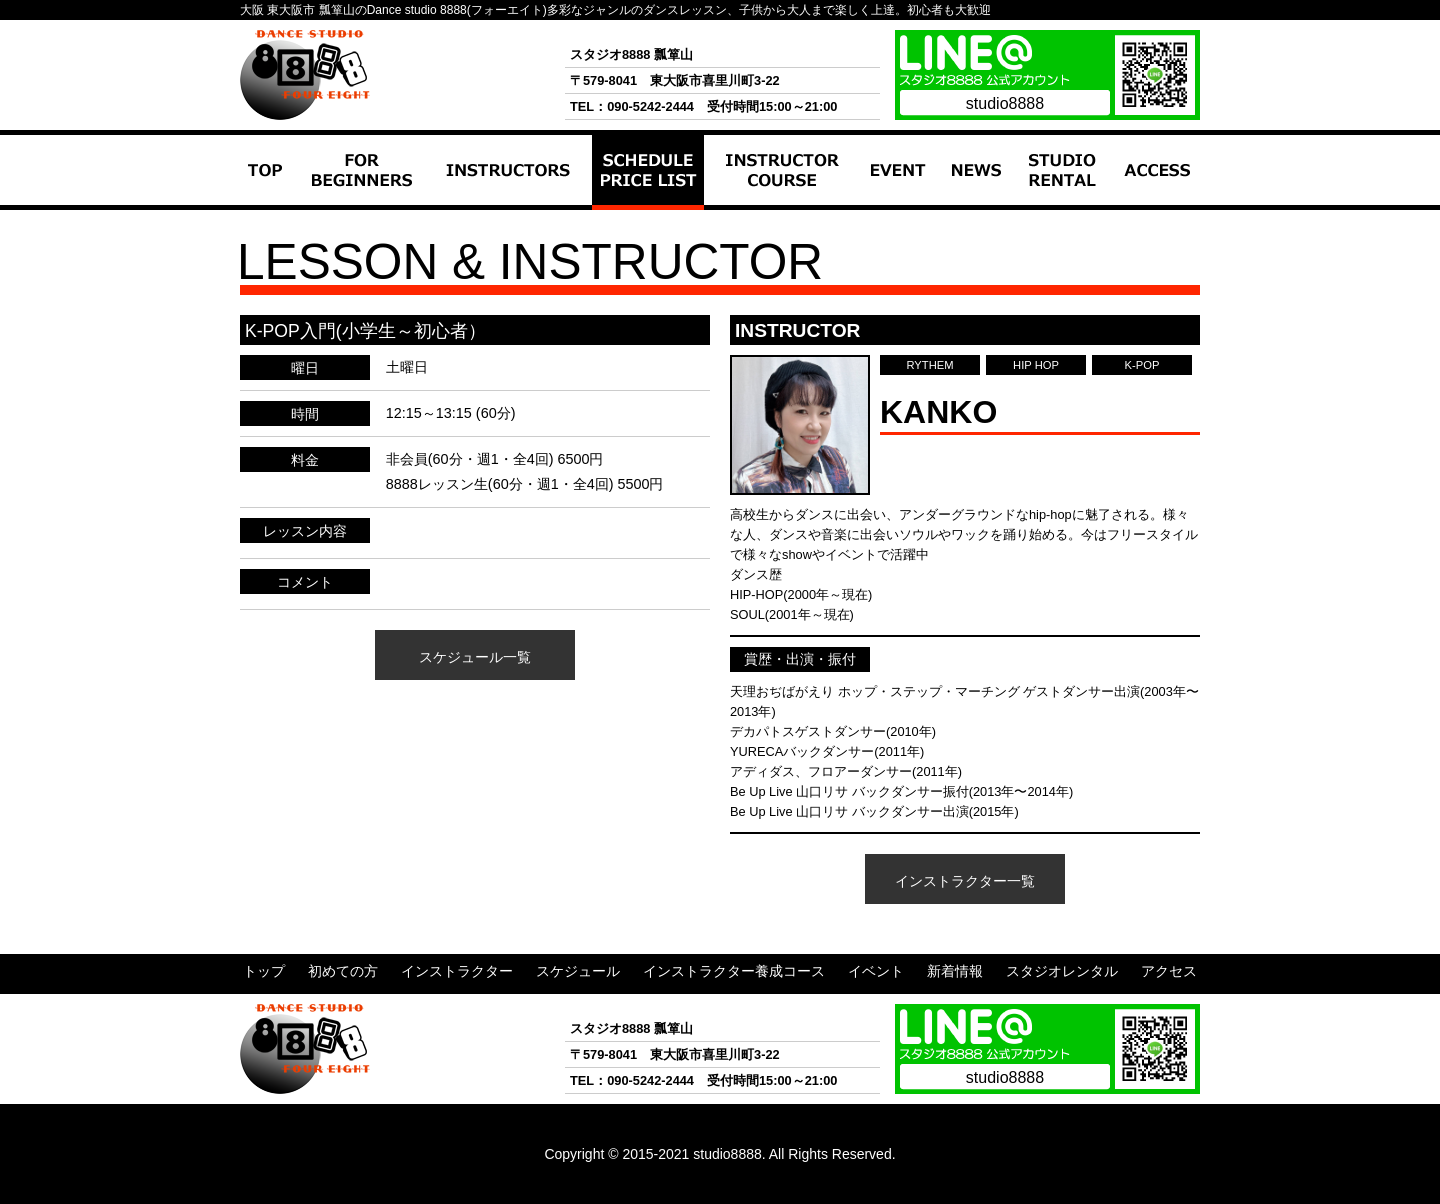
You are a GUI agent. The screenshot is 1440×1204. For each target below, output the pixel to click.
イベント (892, 219)
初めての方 (339, 219)
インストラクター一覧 (965, 881)
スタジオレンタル (1060, 230)
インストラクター (497, 219)
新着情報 (975, 219)
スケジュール (640, 219)
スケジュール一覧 (475, 657)
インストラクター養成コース (777, 230)
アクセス (1147, 219)
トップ (264, 219)
